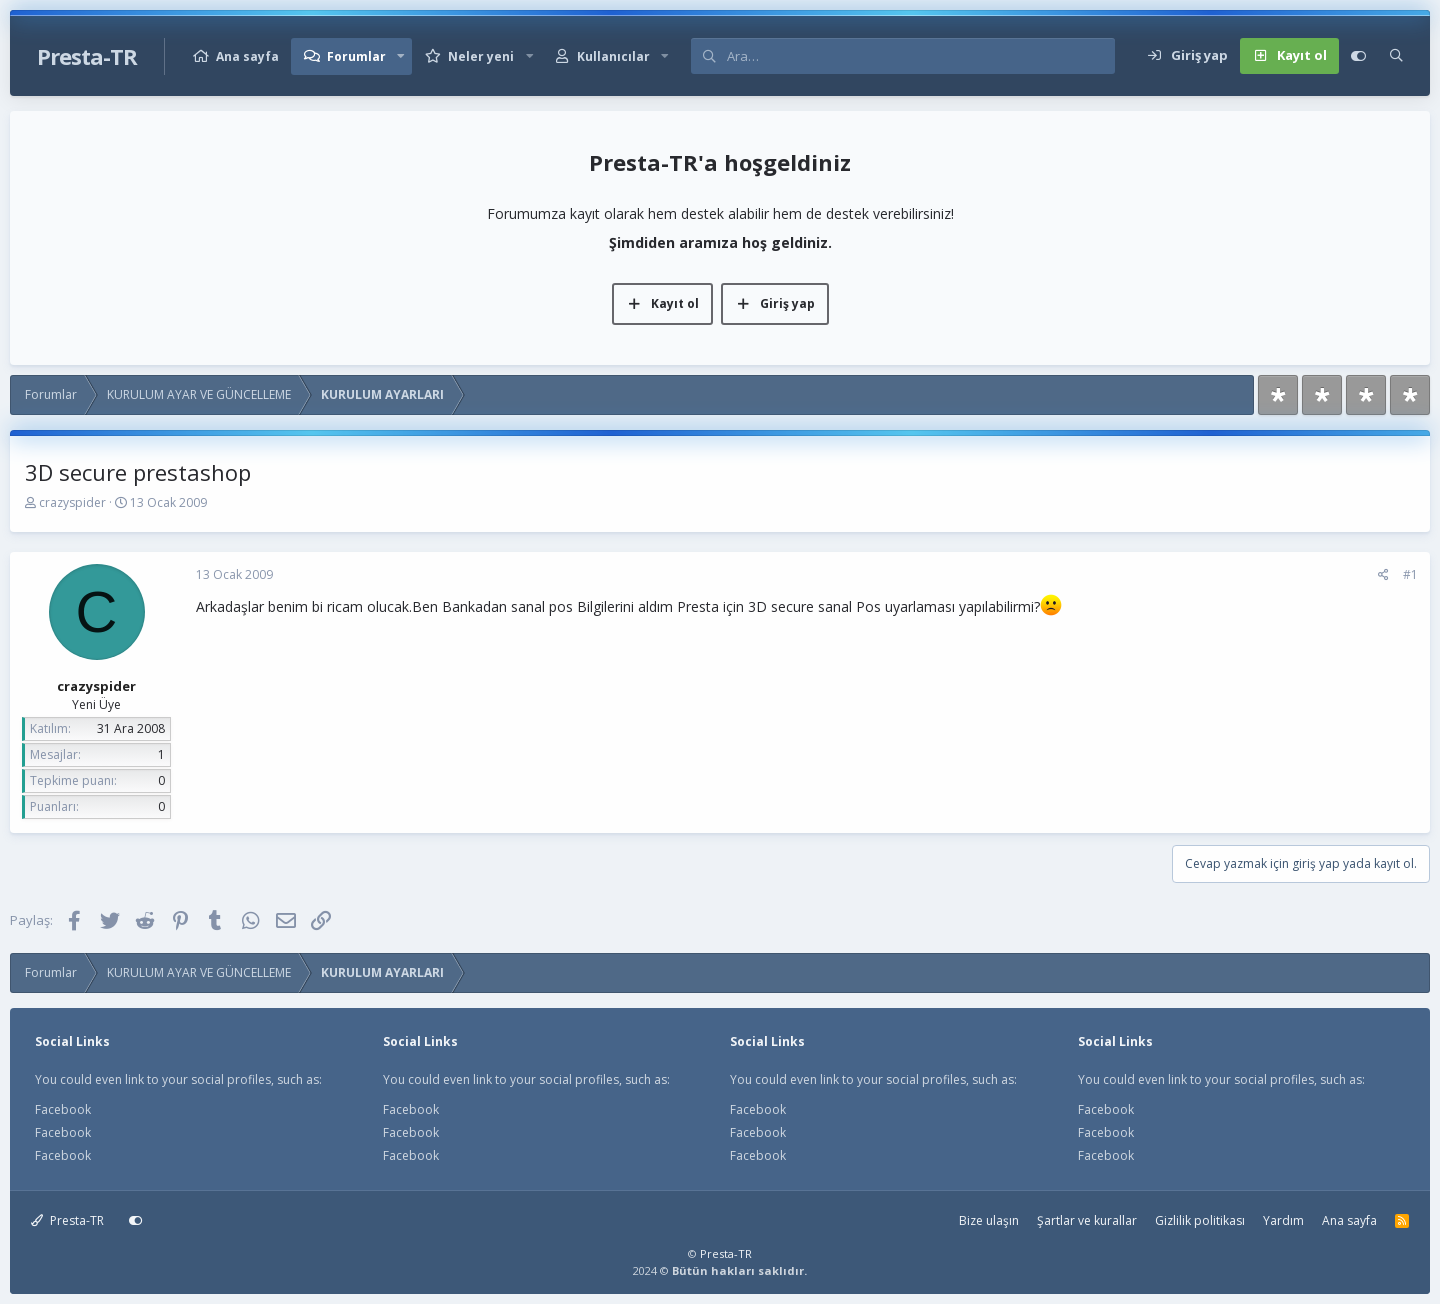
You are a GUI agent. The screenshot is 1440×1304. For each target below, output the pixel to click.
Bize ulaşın (989, 1220)
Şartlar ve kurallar (1087, 1220)
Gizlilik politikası (1200, 1220)
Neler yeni (481, 56)
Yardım (1283, 1220)
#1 (1410, 574)
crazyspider (72, 502)
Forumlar (356, 56)
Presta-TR (67, 1220)
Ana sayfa (247, 56)
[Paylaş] (1383, 575)
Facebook (63, 1109)
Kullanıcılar (613, 56)
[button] (401, 56)
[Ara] (920, 56)
